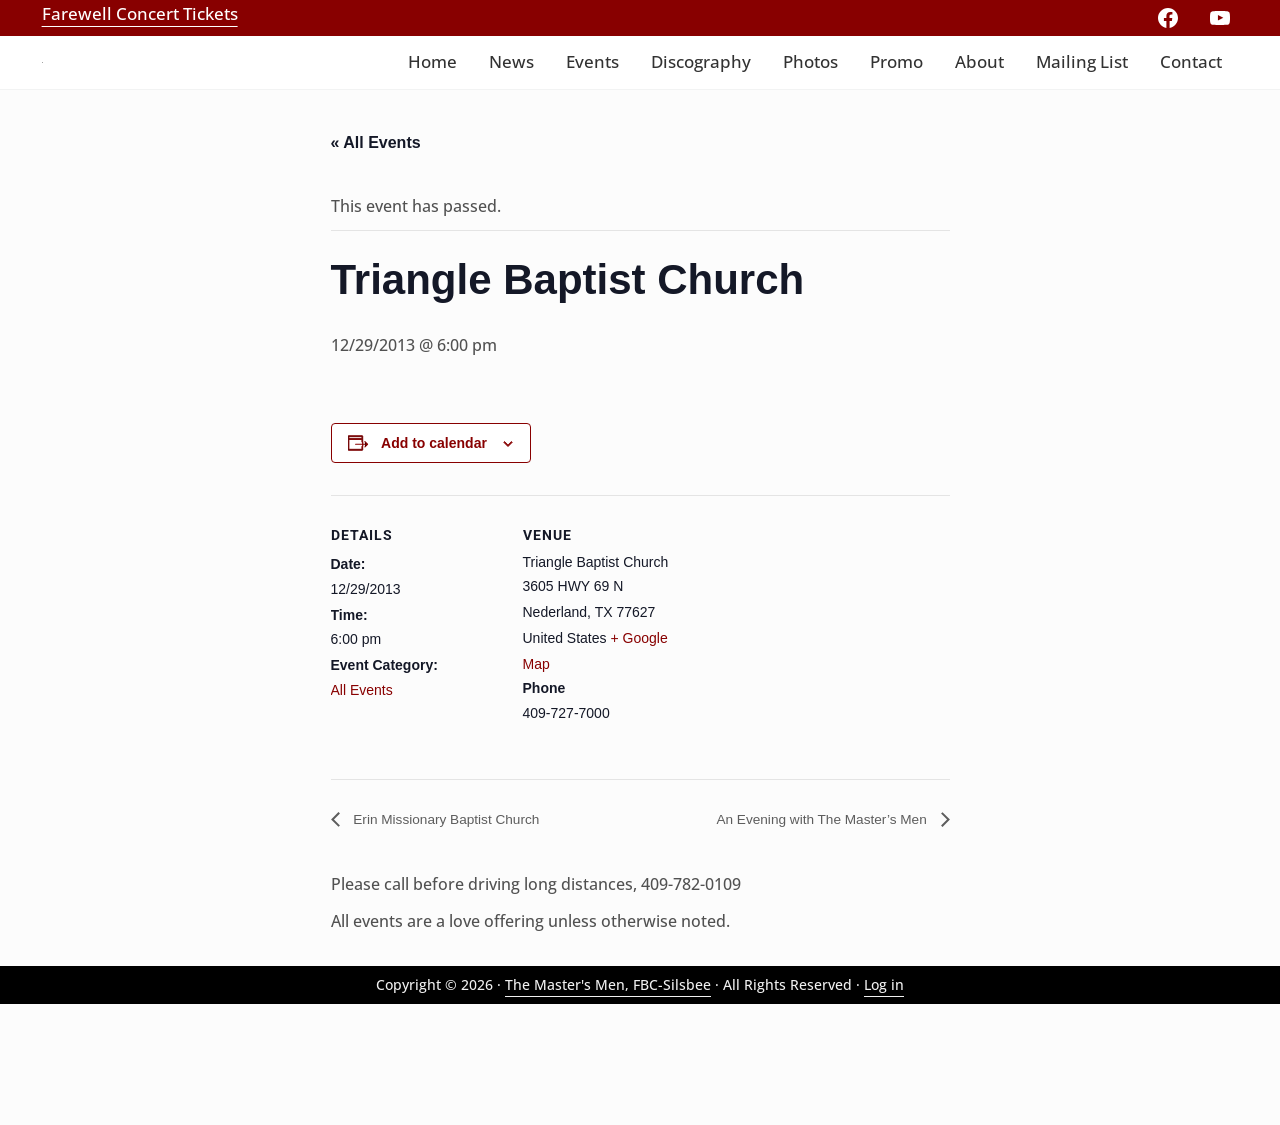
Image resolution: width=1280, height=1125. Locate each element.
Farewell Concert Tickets (140, 13)
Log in (884, 1104)
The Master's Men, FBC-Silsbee (608, 1104)
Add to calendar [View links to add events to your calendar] (434, 560)
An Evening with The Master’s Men (805, 936)
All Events (362, 807)
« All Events (376, 256)
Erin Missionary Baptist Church (461, 936)
